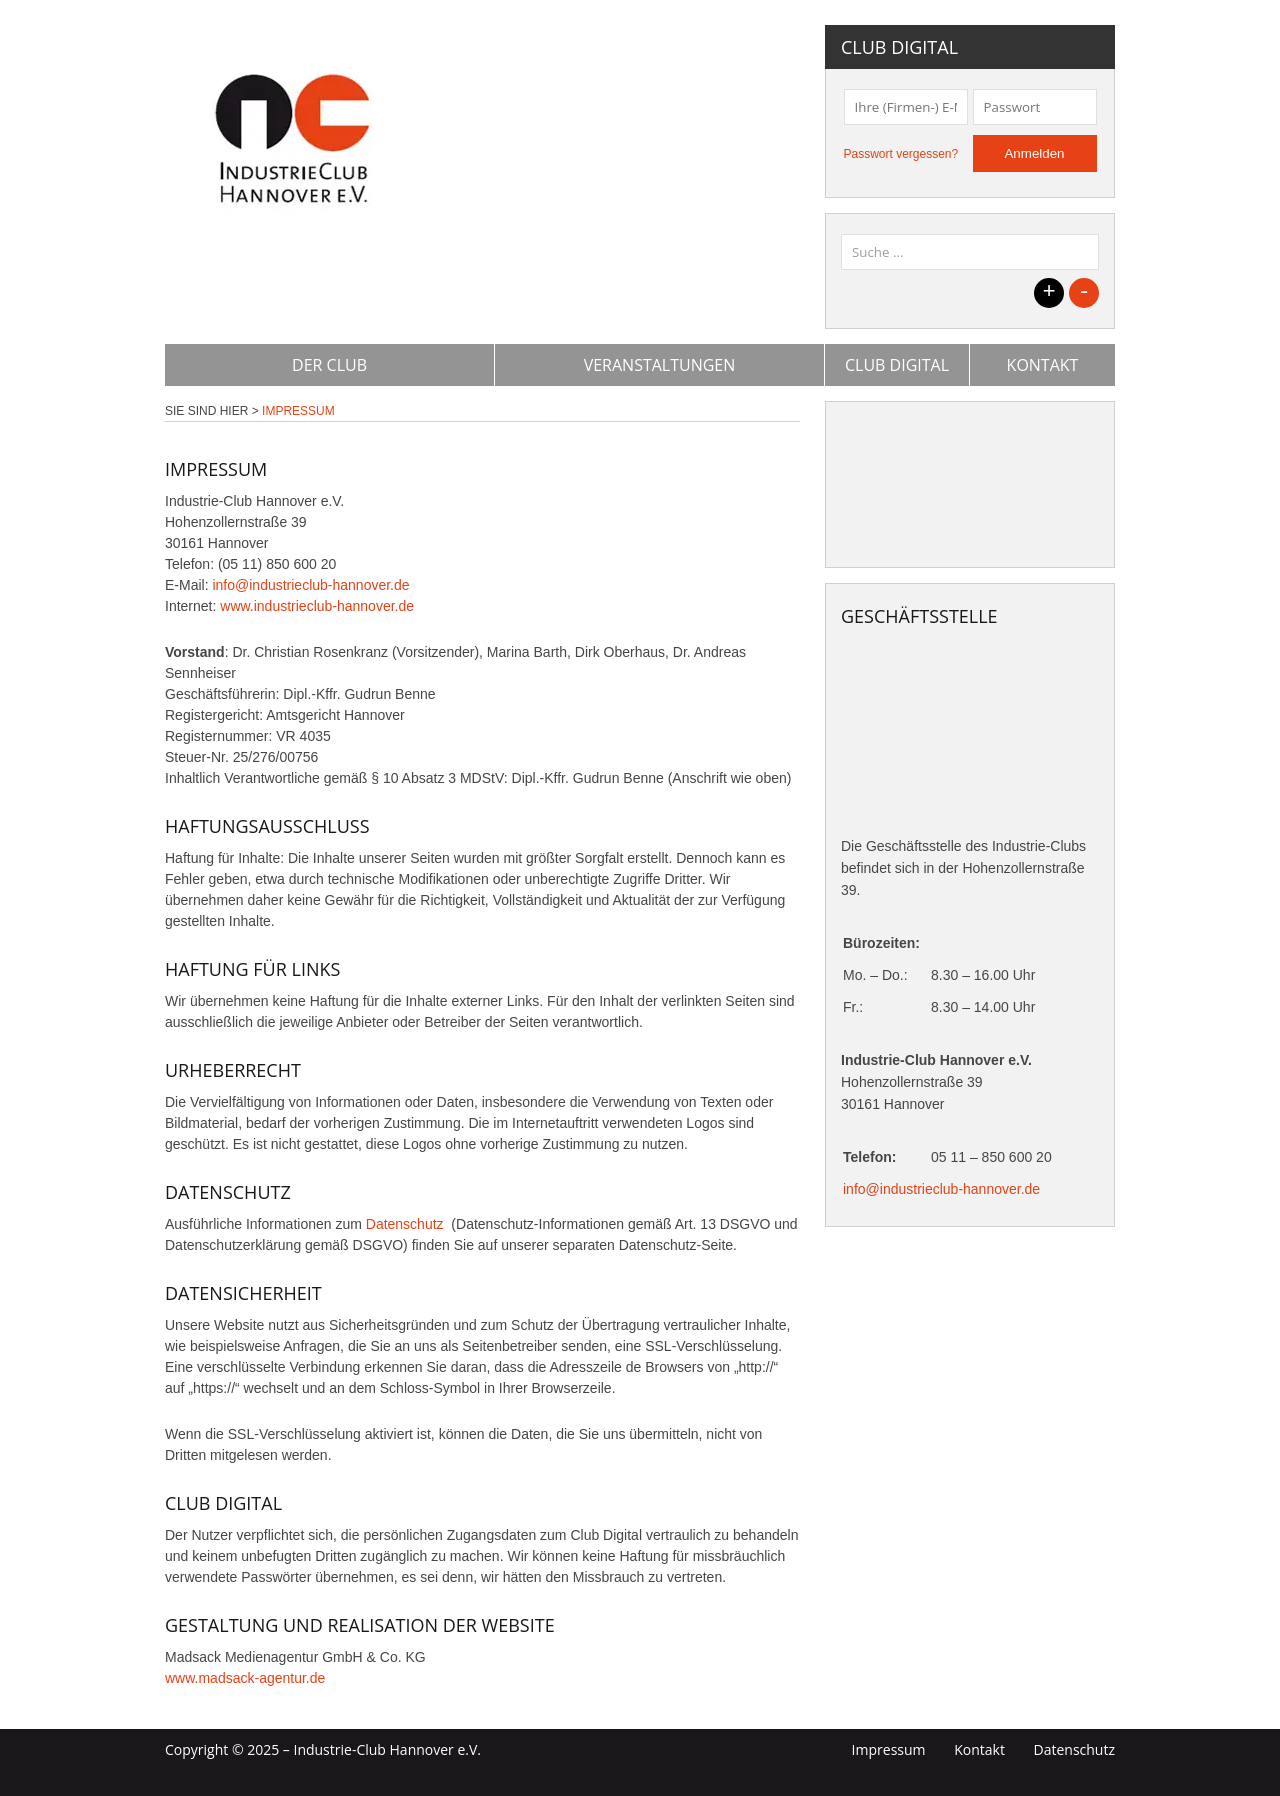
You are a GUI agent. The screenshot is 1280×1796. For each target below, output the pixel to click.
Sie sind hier (206, 411)
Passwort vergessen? (901, 154)
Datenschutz (407, 1224)
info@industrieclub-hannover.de (310, 585)
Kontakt (1043, 365)
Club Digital (897, 365)
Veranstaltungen (660, 365)
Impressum (889, 1749)
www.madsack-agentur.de (245, 1678)
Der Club (329, 365)
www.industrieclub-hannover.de (317, 606)
